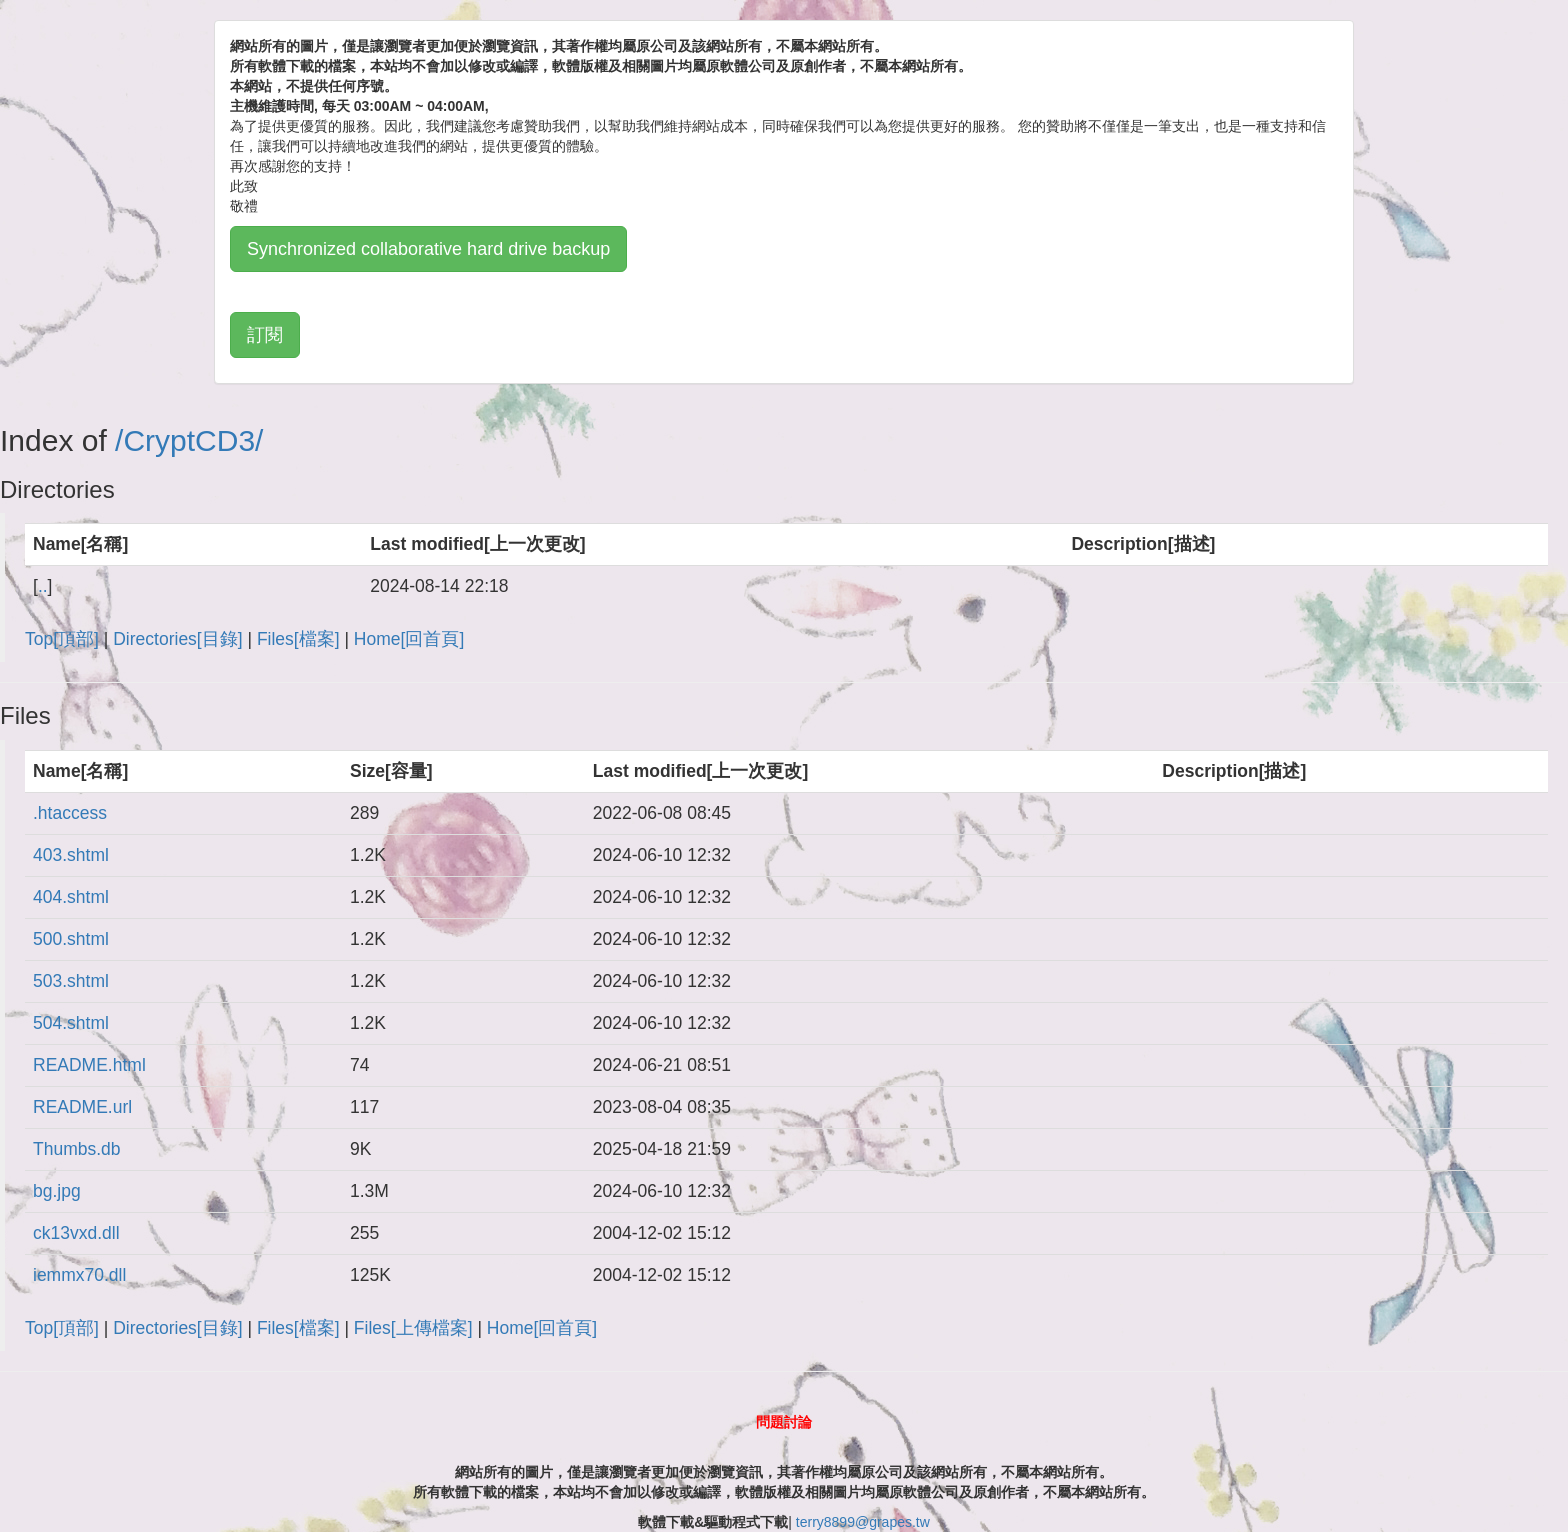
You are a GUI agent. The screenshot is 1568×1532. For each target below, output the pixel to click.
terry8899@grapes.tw (863, 1522)
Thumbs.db (77, 1149)
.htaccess (70, 813)
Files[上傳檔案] (413, 1328)
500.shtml (71, 939)
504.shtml (71, 1023)
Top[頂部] (62, 639)
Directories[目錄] (177, 639)
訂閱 (265, 335)
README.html (89, 1065)
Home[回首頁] (409, 639)
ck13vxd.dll (76, 1233)
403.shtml (71, 855)
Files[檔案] (298, 639)
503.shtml (71, 981)
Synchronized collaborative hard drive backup (428, 249)
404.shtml (71, 897)
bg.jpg (57, 1191)
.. (43, 586)
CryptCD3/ (193, 440)
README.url (82, 1107)
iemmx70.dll (79, 1275)
